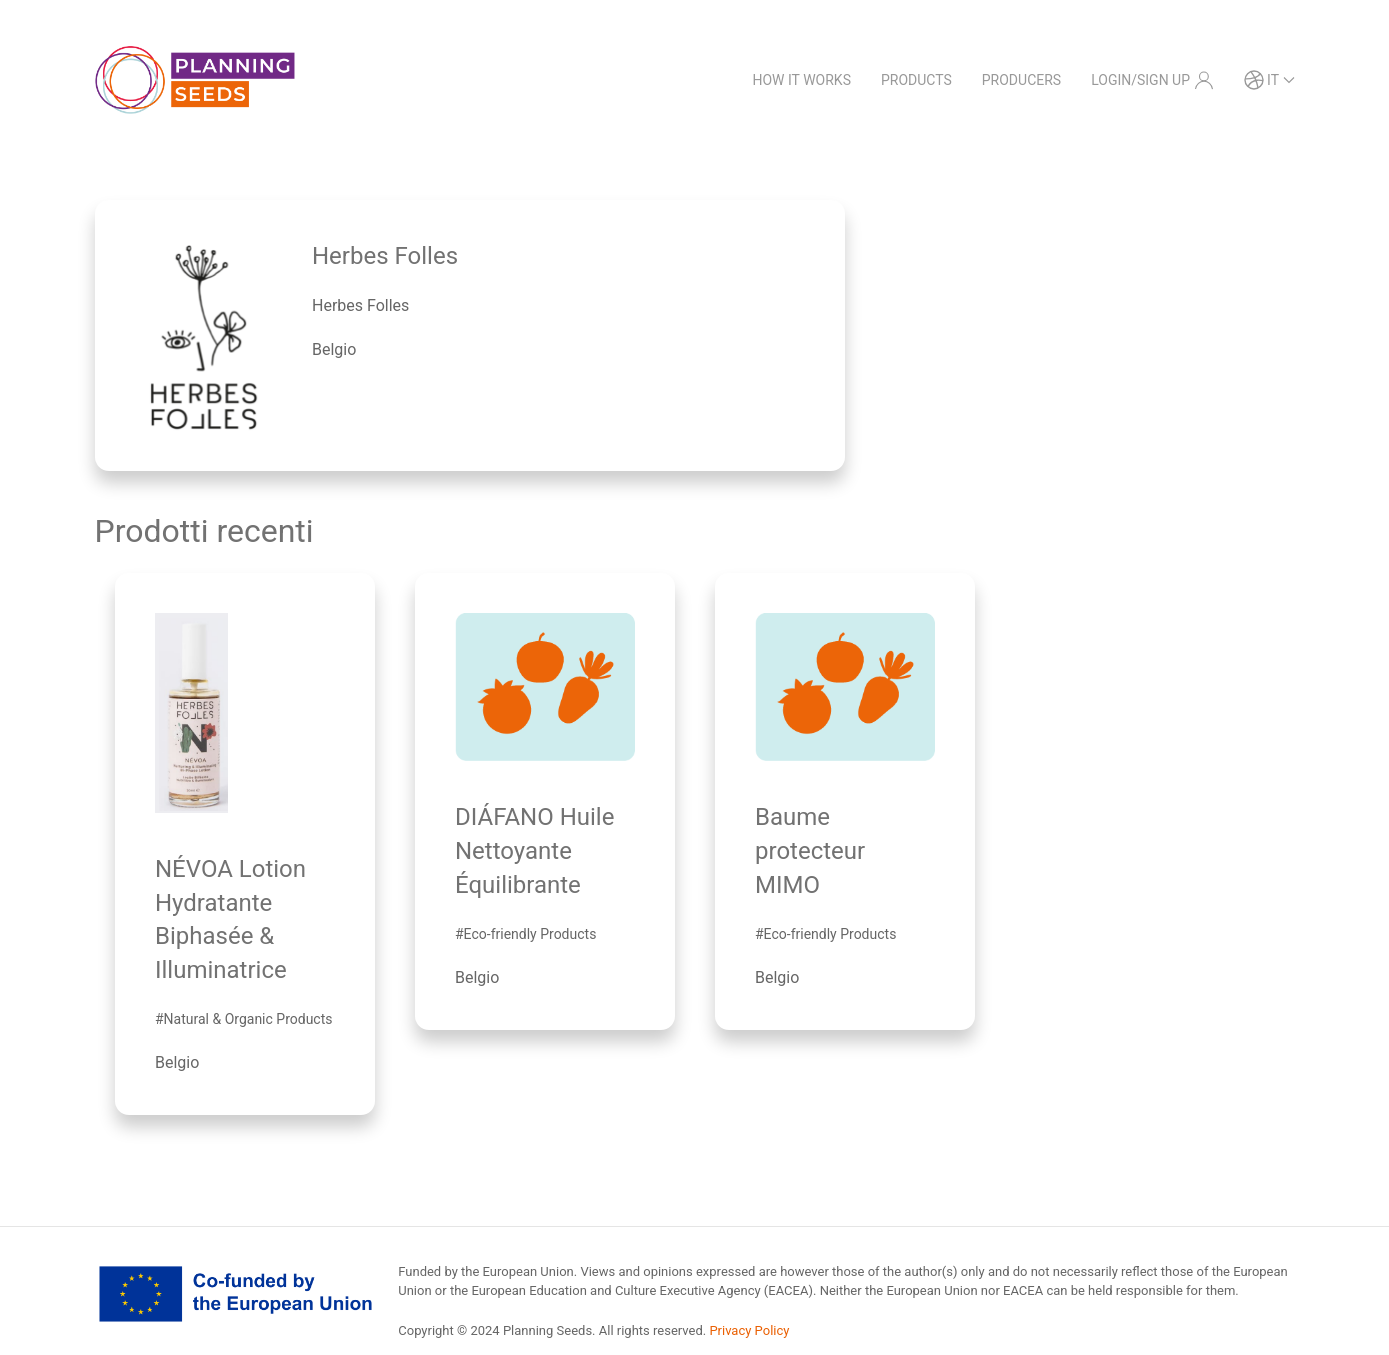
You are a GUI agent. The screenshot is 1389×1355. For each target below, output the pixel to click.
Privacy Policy (749, 1330)
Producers (1021, 80)
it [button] (1269, 80)
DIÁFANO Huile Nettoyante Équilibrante (534, 850)
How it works (802, 80)
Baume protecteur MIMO (810, 850)
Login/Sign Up (1152, 80)
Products (916, 80)
